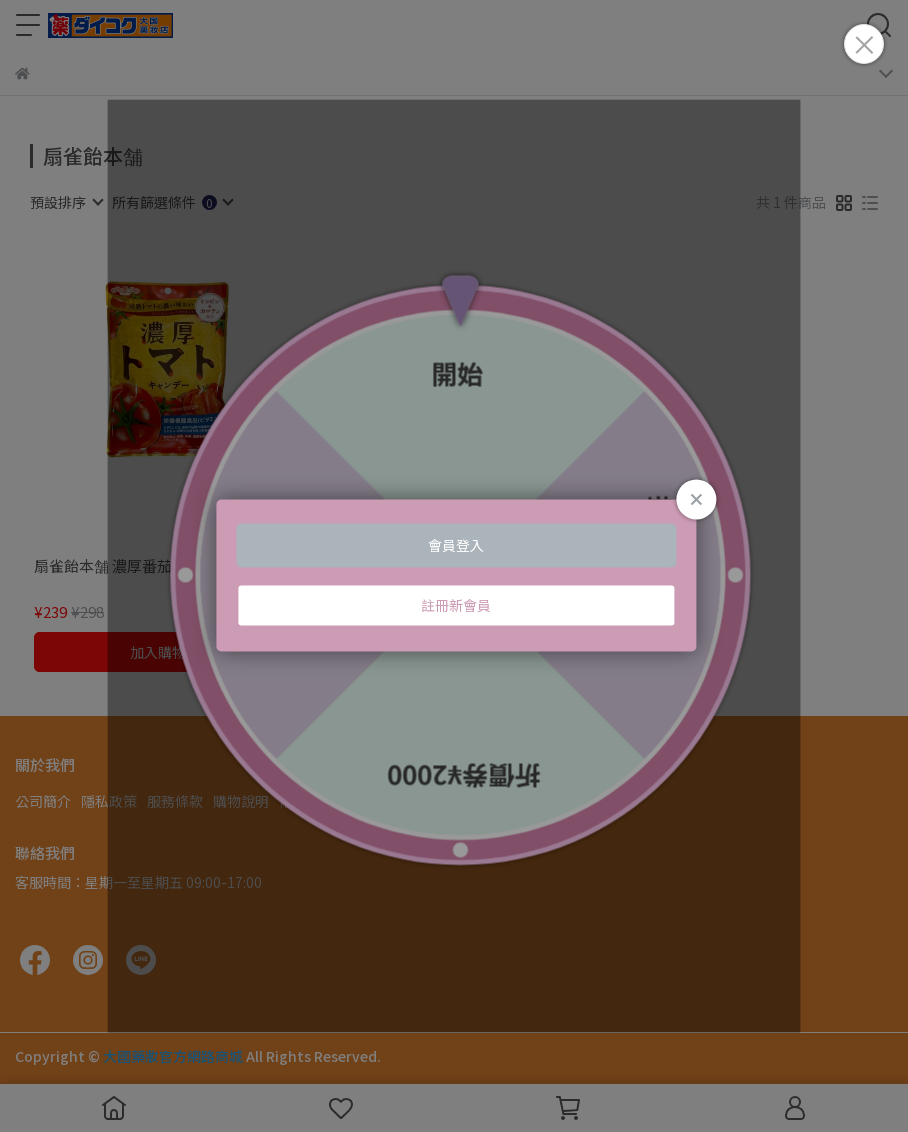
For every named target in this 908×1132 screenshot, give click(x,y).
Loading (454, 566)
